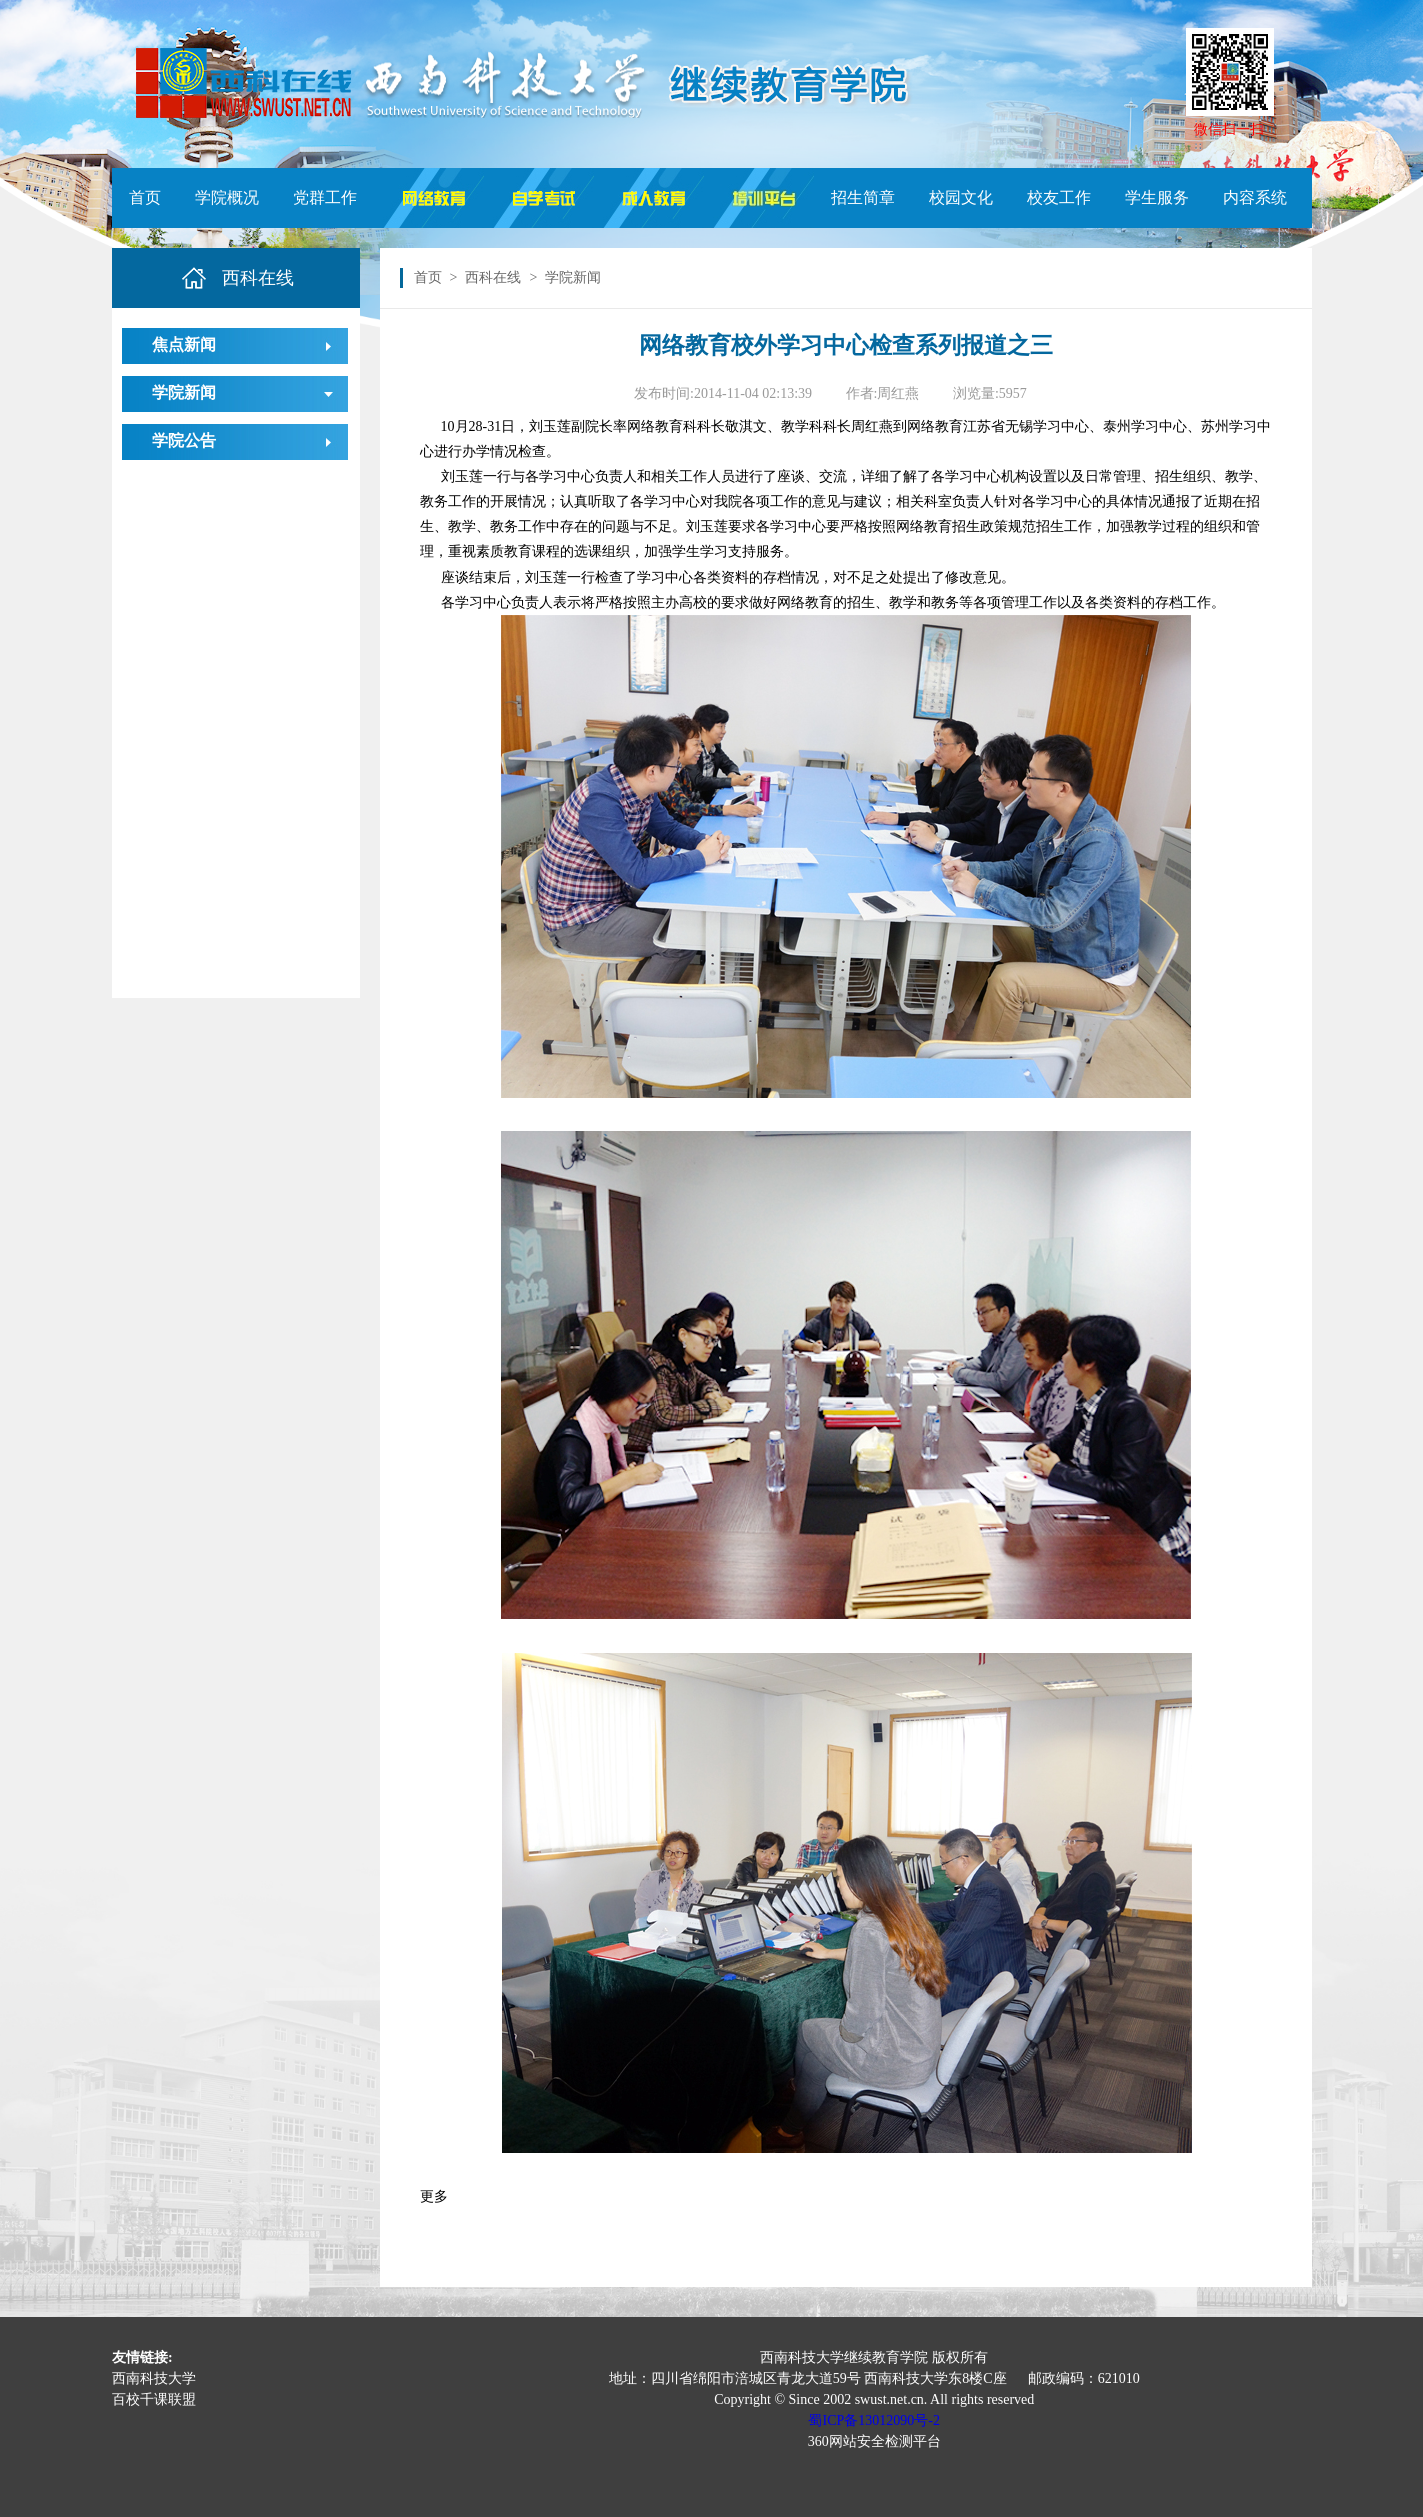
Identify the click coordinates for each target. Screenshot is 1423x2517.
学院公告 (184, 440)
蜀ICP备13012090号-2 (873, 2420)
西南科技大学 (154, 2378)
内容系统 (1255, 197)
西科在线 (493, 277)
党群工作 (325, 197)
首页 (145, 197)
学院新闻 (184, 392)
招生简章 (863, 197)
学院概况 (227, 197)
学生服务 (1157, 197)
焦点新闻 (184, 344)
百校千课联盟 (154, 2399)
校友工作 (1059, 197)
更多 (434, 2196)
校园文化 (961, 197)
